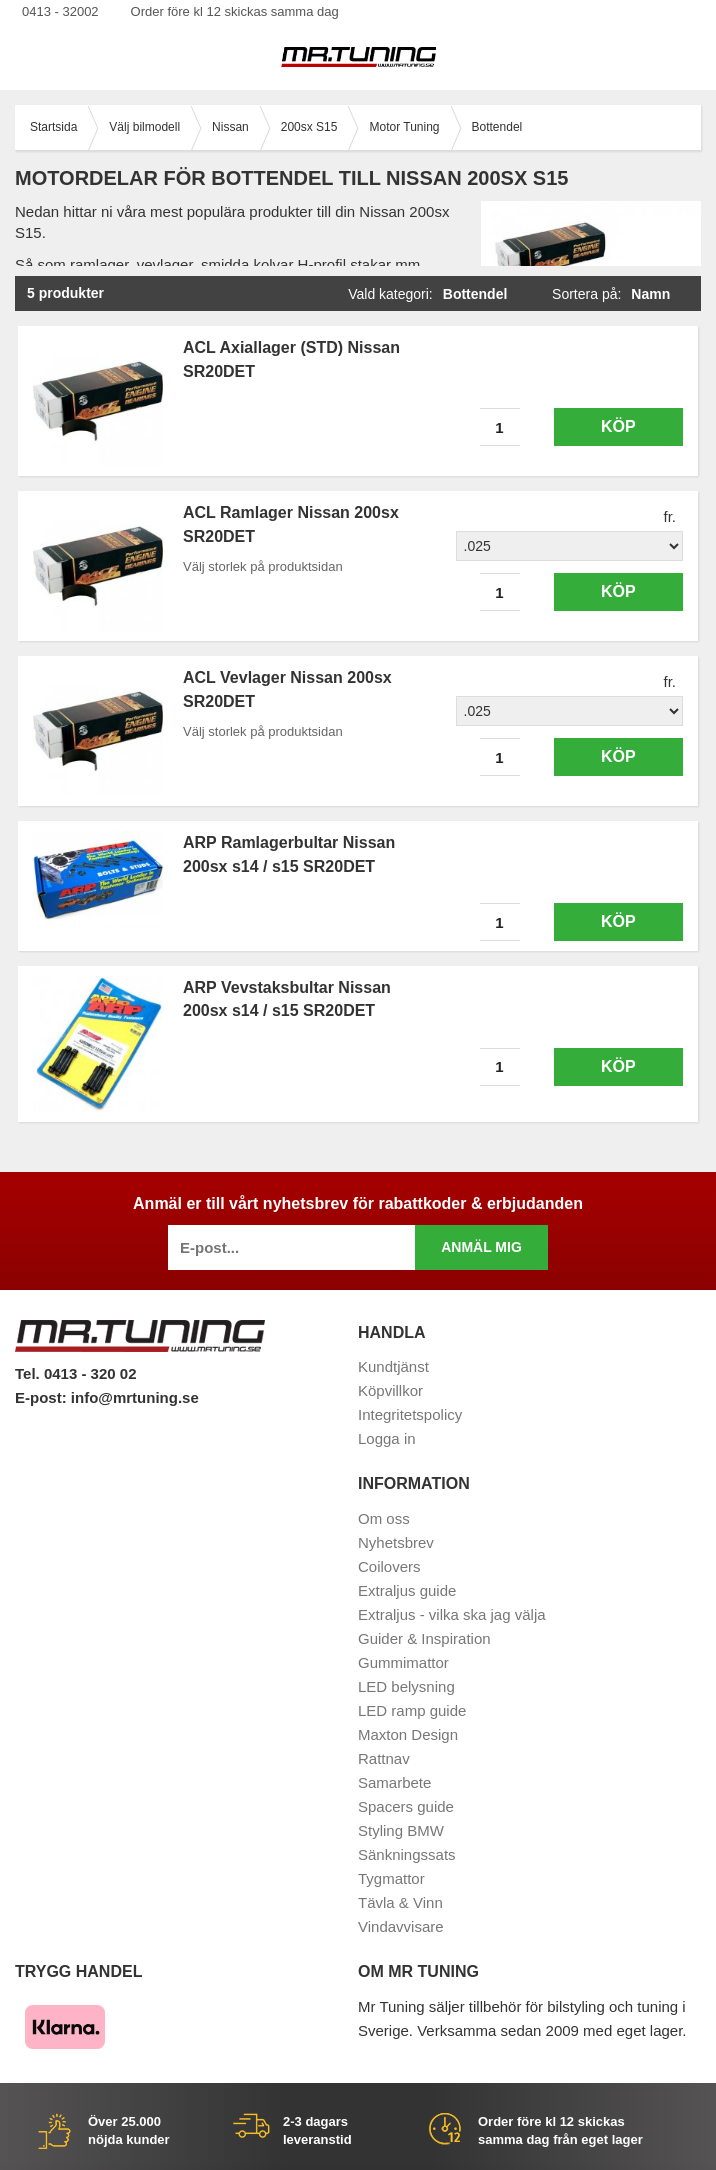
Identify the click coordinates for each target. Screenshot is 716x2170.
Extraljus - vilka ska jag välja (452, 1614)
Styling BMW (401, 1830)
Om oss (384, 1518)
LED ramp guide (412, 1710)
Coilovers (389, 1566)
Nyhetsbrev (396, 1542)
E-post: (43, 1397)
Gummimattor (403, 1662)
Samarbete (394, 1782)
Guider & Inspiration (424, 1638)
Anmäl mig (481, 1247)
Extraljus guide (407, 1590)
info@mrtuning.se (135, 1397)
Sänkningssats (407, 1854)
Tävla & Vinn (400, 1902)
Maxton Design (408, 1734)
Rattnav (384, 1758)
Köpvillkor (390, 1390)
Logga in (387, 1438)
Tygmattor (391, 1878)
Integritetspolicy (410, 1414)
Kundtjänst (393, 1366)
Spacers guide (406, 1806)
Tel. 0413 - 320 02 (75, 1373)
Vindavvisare (401, 1926)
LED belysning (406, 1686)
